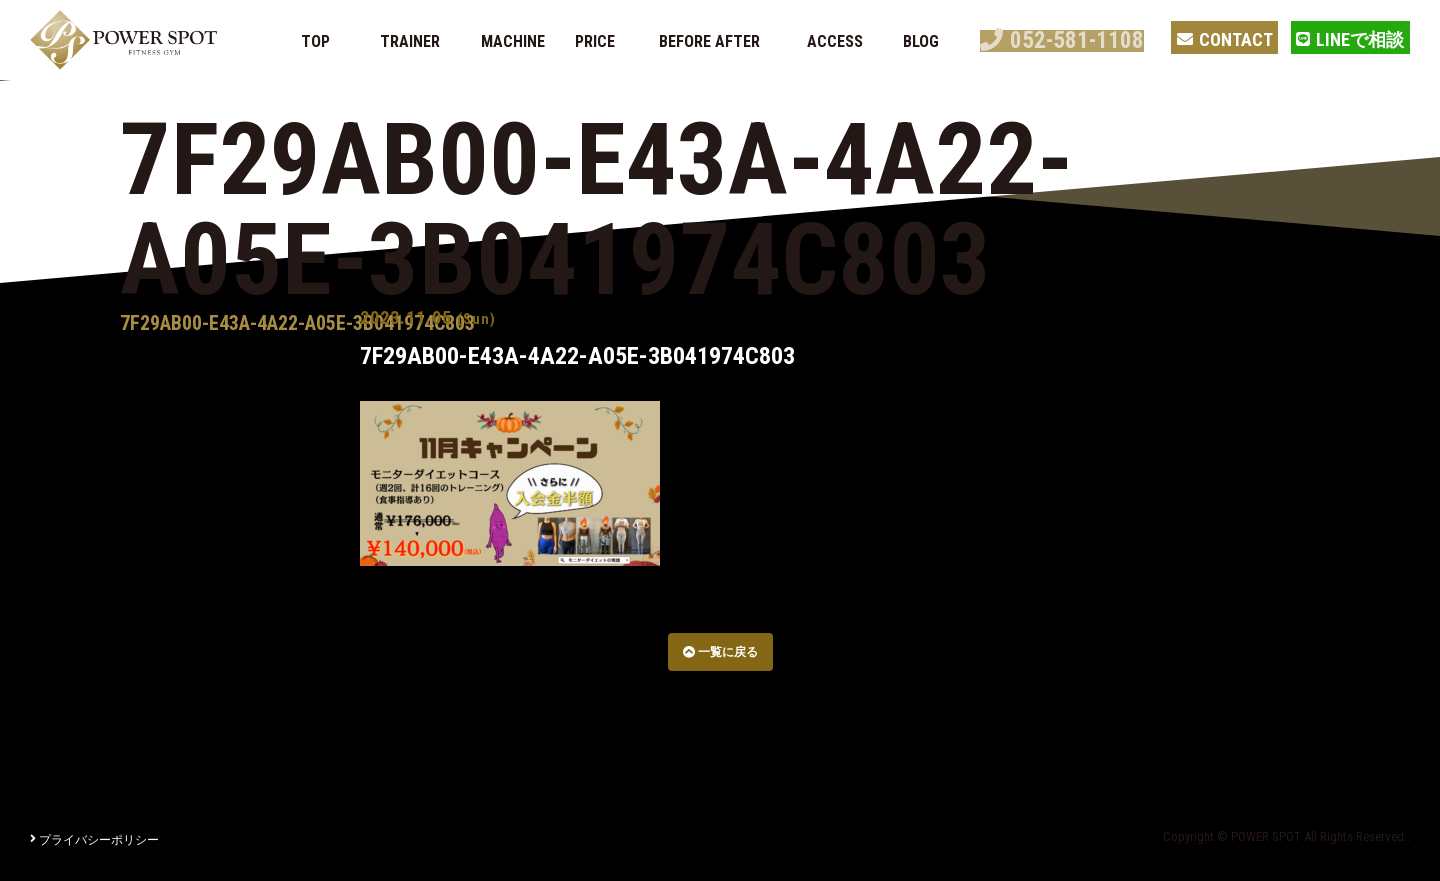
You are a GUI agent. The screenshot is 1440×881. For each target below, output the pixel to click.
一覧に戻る (720, 652)
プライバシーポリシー (94, 840)
